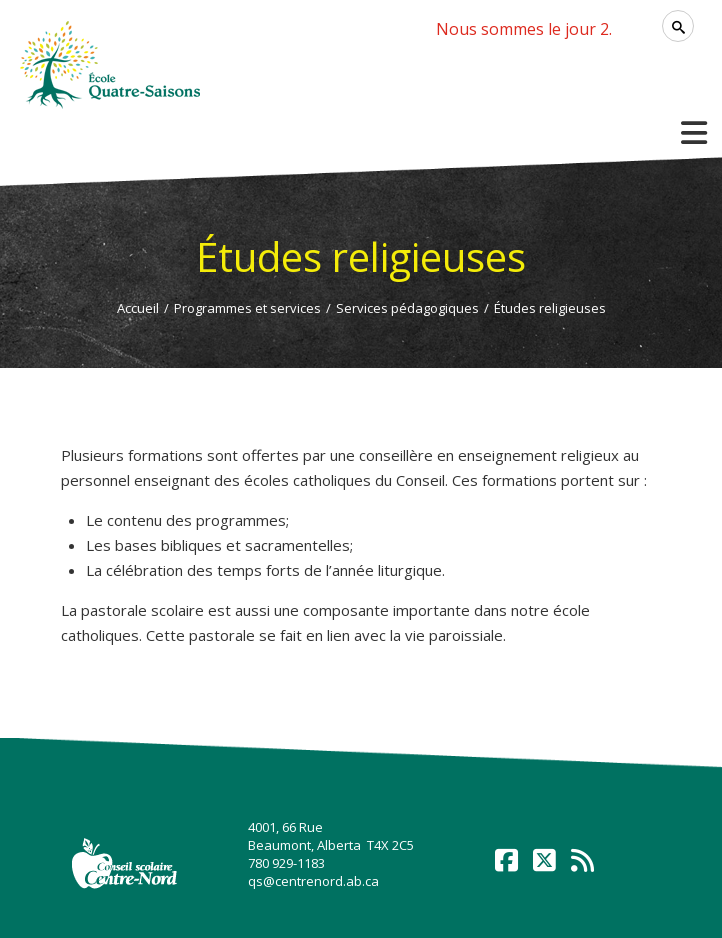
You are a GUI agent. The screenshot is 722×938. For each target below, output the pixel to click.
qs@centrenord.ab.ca (313, 881)
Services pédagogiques (407, 308)
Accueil (138, 308)
